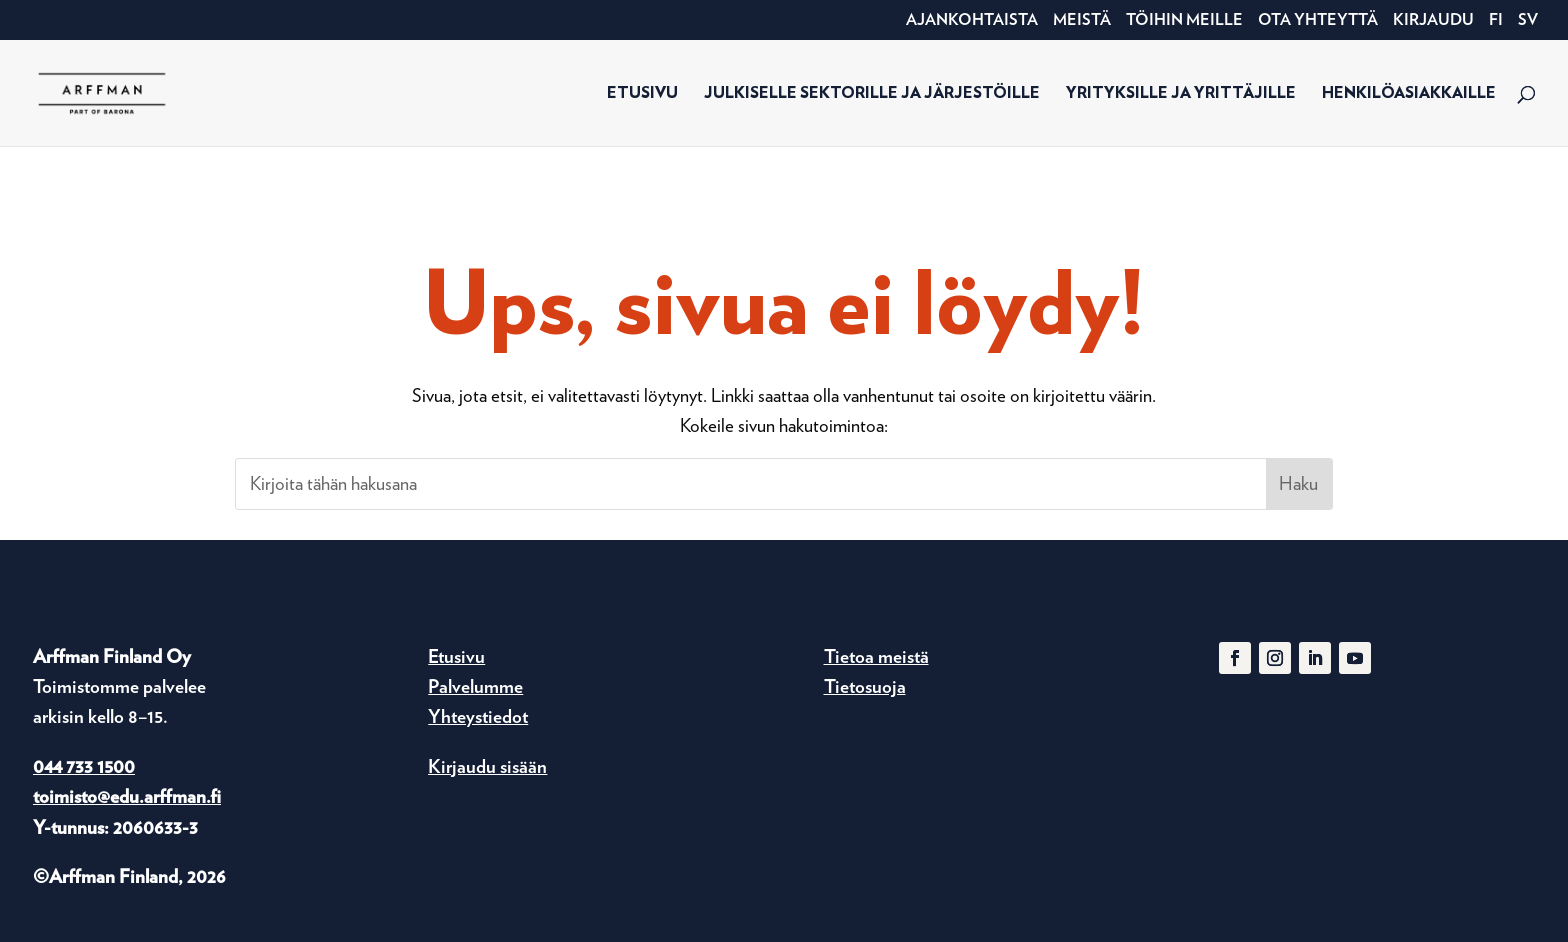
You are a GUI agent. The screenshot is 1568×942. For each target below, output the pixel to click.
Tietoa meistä (876, 656)
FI (1496, 20)
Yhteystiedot (478, 716)
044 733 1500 (84, 766)
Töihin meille (1184, 20)
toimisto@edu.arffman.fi (127, 796)
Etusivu (642, 93)
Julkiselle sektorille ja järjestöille (872, 93)
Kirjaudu (1433, 20)
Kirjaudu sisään (487, 766)
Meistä (1082, 20)
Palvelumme (475, 686)
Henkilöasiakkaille (1409, 93)
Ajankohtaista (972, 20)
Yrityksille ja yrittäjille (1181, 93)
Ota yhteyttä (1318, 20)
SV (1528, 20)
